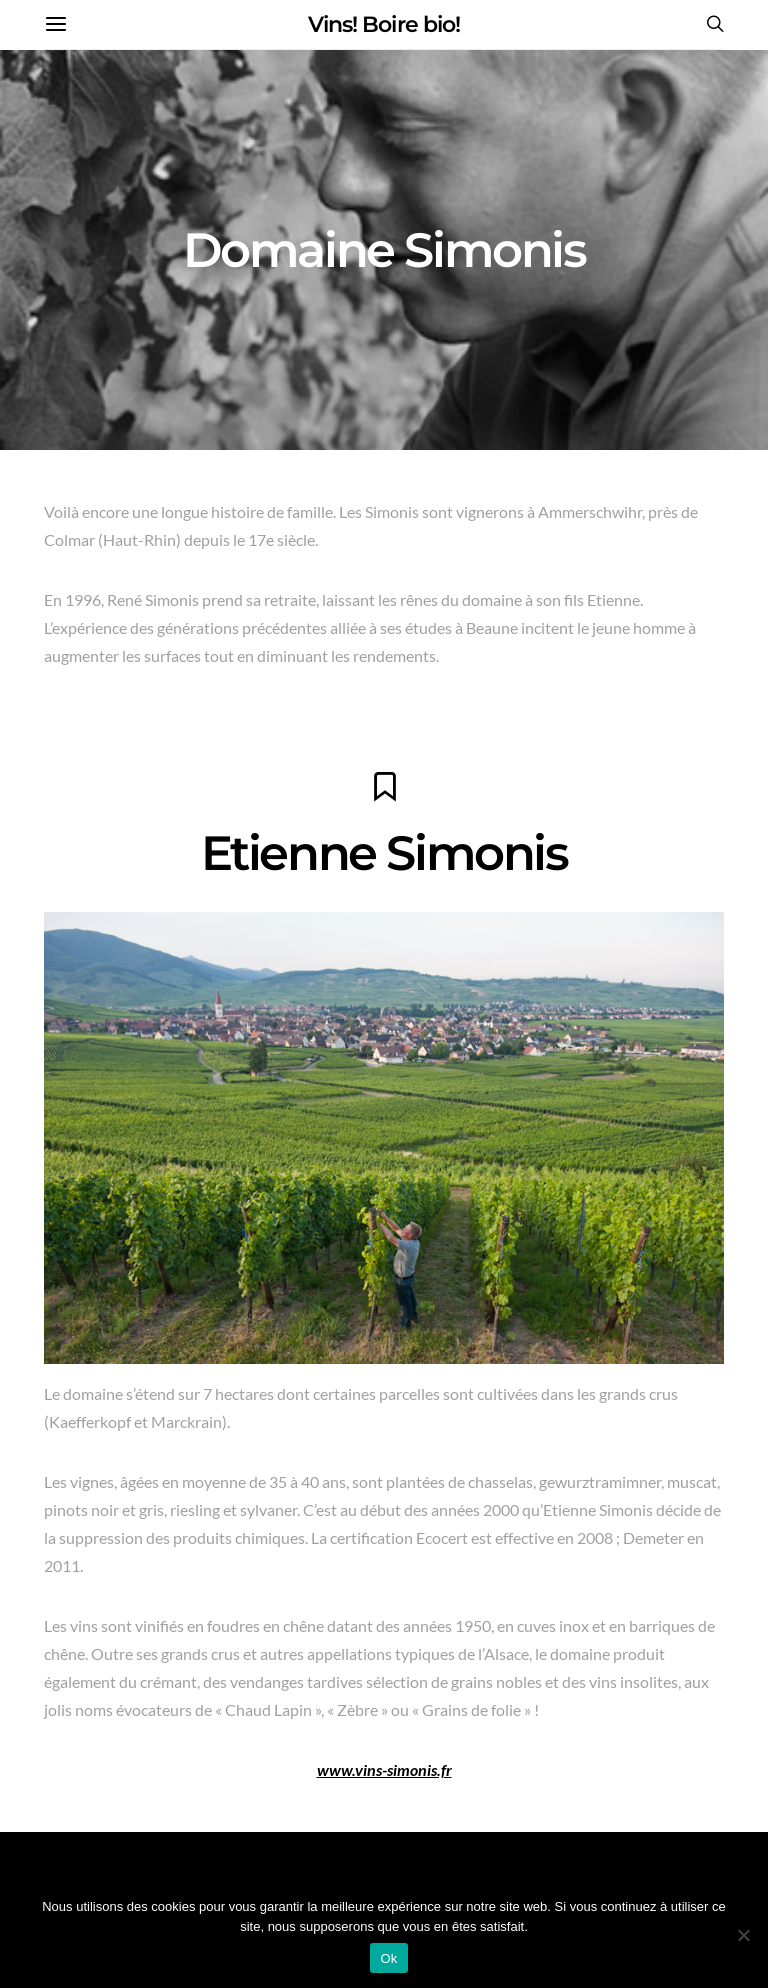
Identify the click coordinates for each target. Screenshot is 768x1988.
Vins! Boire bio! (383, 24)
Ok (388, 1958)
